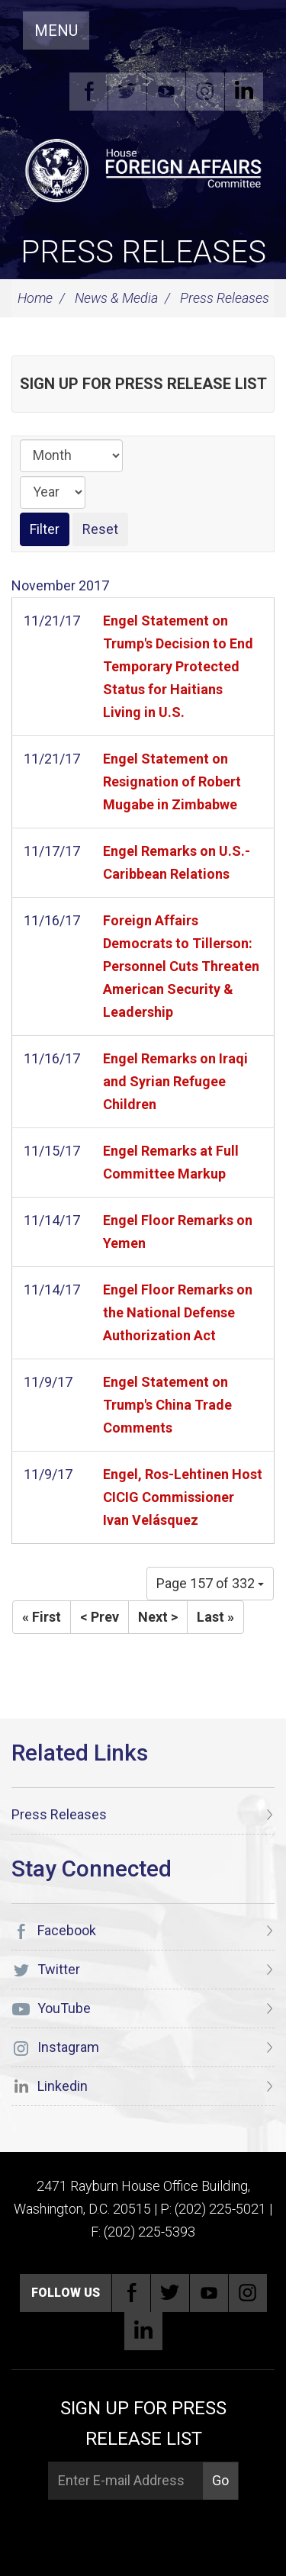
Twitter (127, 91)
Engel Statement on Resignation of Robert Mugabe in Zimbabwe (172, 781)
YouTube (166, 91)
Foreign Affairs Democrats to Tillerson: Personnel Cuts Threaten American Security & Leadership (181, 966)
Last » (215, 1617)
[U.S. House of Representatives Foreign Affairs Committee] (143, 168)
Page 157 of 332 (210, 1583)
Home (35, 298)
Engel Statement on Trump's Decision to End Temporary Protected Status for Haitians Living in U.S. (178, 666)
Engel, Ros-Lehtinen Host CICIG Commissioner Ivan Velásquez (182, 1497)
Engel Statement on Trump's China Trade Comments (167, 1405)
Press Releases (143, 252)
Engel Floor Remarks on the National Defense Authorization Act (177, 1312)
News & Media (116, 298)
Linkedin (244, 91)
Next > (158, 1617)
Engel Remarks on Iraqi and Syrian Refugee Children (175, 1081)
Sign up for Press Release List (143, 384)
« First (41, 1617)
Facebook (88, 91)
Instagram (205, 91)
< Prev (99, 1617)
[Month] (71, 455)
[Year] (52, 492)
